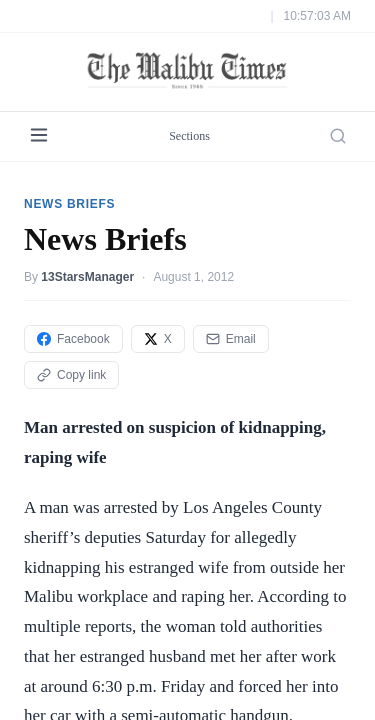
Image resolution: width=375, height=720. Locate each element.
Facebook (73, 293)
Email (231, 293)
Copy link (71, 329)
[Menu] (39, 90)
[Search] (338, 91)
